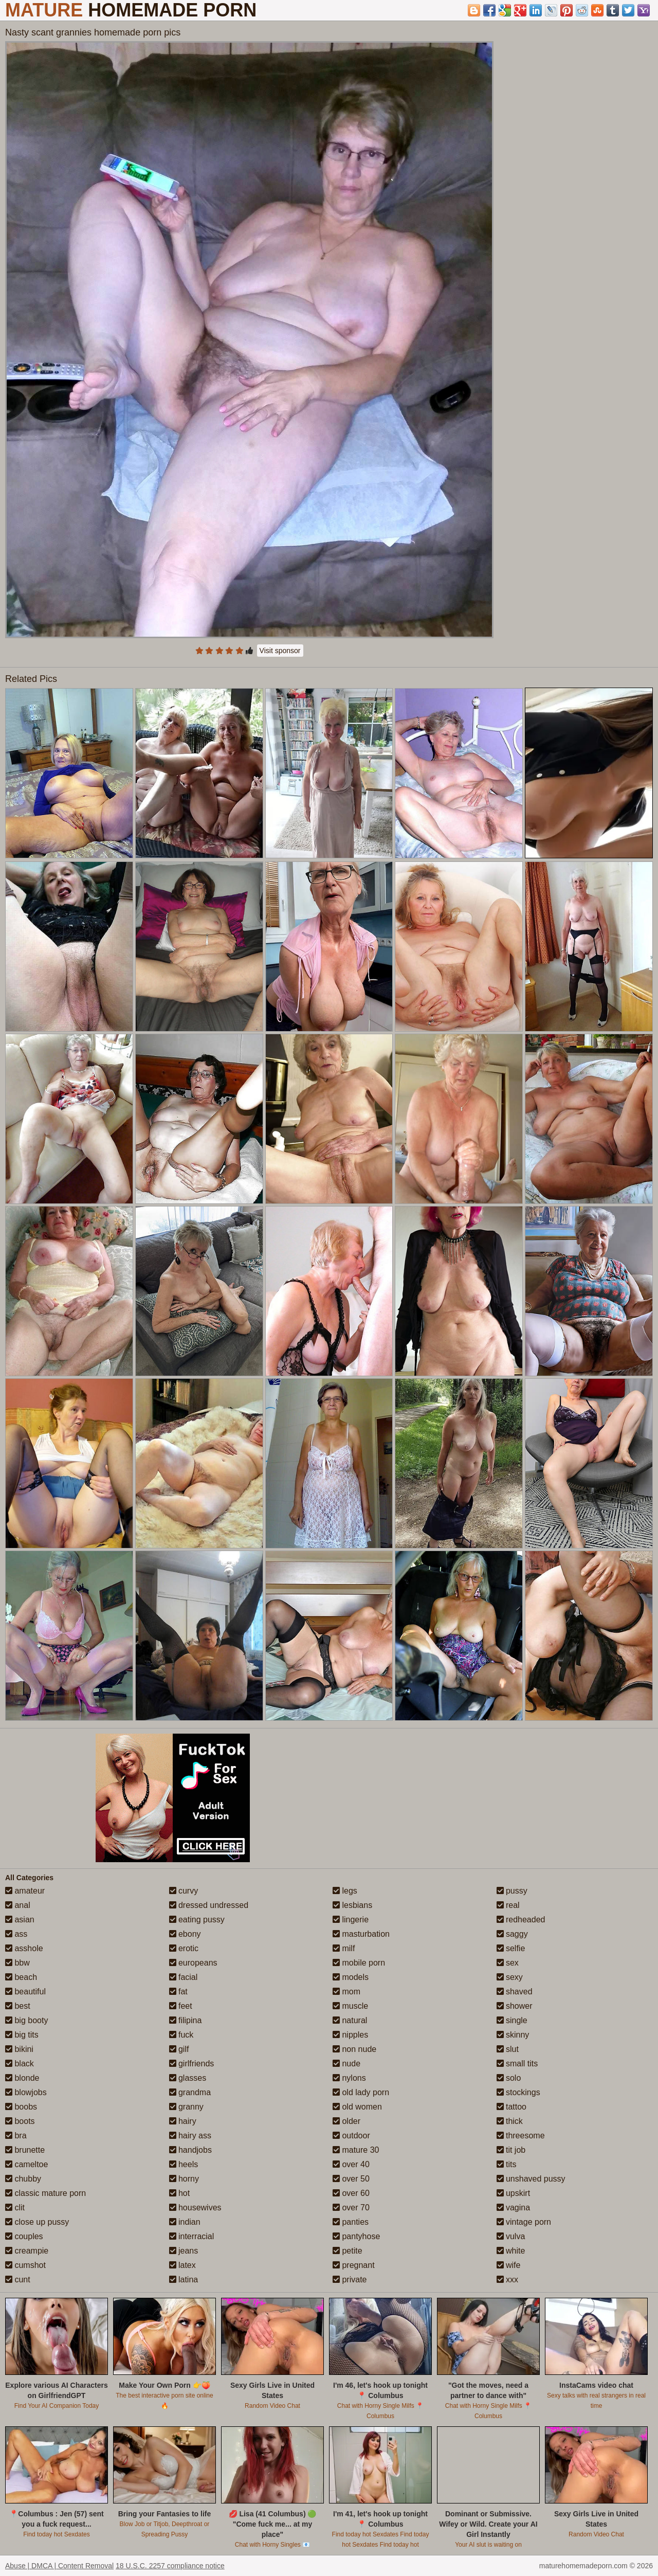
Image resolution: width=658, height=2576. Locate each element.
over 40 (351, 2164)
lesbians (352, 1905)
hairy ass (190, 2135)
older (346, 2121)
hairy (182, 2121)
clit (15, 2207)
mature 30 (356, 2150)
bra (16, 2135)
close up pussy (37, 2222)
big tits (22, 2034)
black (19, 2063)
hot (179, 2193)
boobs (21, 2106)
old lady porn (361, 2092)
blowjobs (26, 2092)
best (17, 2006)
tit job (511, 2150)
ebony (185, 1934)
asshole (24, 1948)
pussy (512, 1890)
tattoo (511, 2106)
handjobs (190, 2150)
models (351, 1977)
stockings (518, 2092)
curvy (183, 1890)
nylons (349, 2078)
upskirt (514, 2193)
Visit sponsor (280, 650)
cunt (17, 2279)
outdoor (351, 2135)
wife (509, 2265)
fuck (181, 2034)
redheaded (521, 1919)
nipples (350, 2034)
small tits (517, 2063)
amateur (25, 1890)
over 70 (351, 2207)
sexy (510, 1977)
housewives (195, 2207)
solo (509, 2078)
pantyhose (356, 2236)
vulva (511, 2236)
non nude (354, 2049)
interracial (191, 2236)
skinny (513, 2034)
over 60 (351, 2193)
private (350, 2279)
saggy (512, 1934)
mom (346, 1991)
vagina (514, 2207)
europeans (193, 1962)
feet (180, 2006)
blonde (22, 2078)
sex (508, 1962)
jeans (183, 2250)
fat (178, 1991)
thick (510, 2121)
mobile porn (359, 1962)
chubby (23, 2178)
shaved (515, 1991)
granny (186, 2106)
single (512, 2020)
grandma (190, 2092)
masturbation (361, 1934)
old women (357, 2106)
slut (508, 2049)
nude (346, 2063)
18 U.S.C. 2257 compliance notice (170, 2566)
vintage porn (524, 2222)
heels (183, 2164)
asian (19, 1919)
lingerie (351, 1919)
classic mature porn (45, 2193)
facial (183, 1977)
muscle (350, 2006)
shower (515, 2006)
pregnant (354, 2265)
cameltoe (26, 2164)
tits (507, 2164)
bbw (17, 1962)
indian (184, 2222)
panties (351, 2222)
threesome (521, 2135)
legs (345, 1890)
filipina (185, 2020)
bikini (19, 2049)
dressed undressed (209, 1905)
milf (344, 1948)
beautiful (25, 1991)
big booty (26, 2020)
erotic (184, 1948)
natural (350, 2020)
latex (182, 2265)
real (508, 1905)
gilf (179, 2049)
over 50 (351, 2178)
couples (24, 2236)
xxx (507, 2279)
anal (17, 1905)
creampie (26, 2250)
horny (184, 2178)
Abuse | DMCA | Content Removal (59, 2566)
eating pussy (197, 1919)
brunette (25, 2150)
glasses (188, 2078)
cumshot (25, 2265)
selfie (511, 1948)
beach (21, 1977)
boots (20, 2121)
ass (16, 1934)
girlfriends (191, 2063)
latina (183, 2279)
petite (347, 2250)
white (511, 2250)
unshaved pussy (531, 2178)
